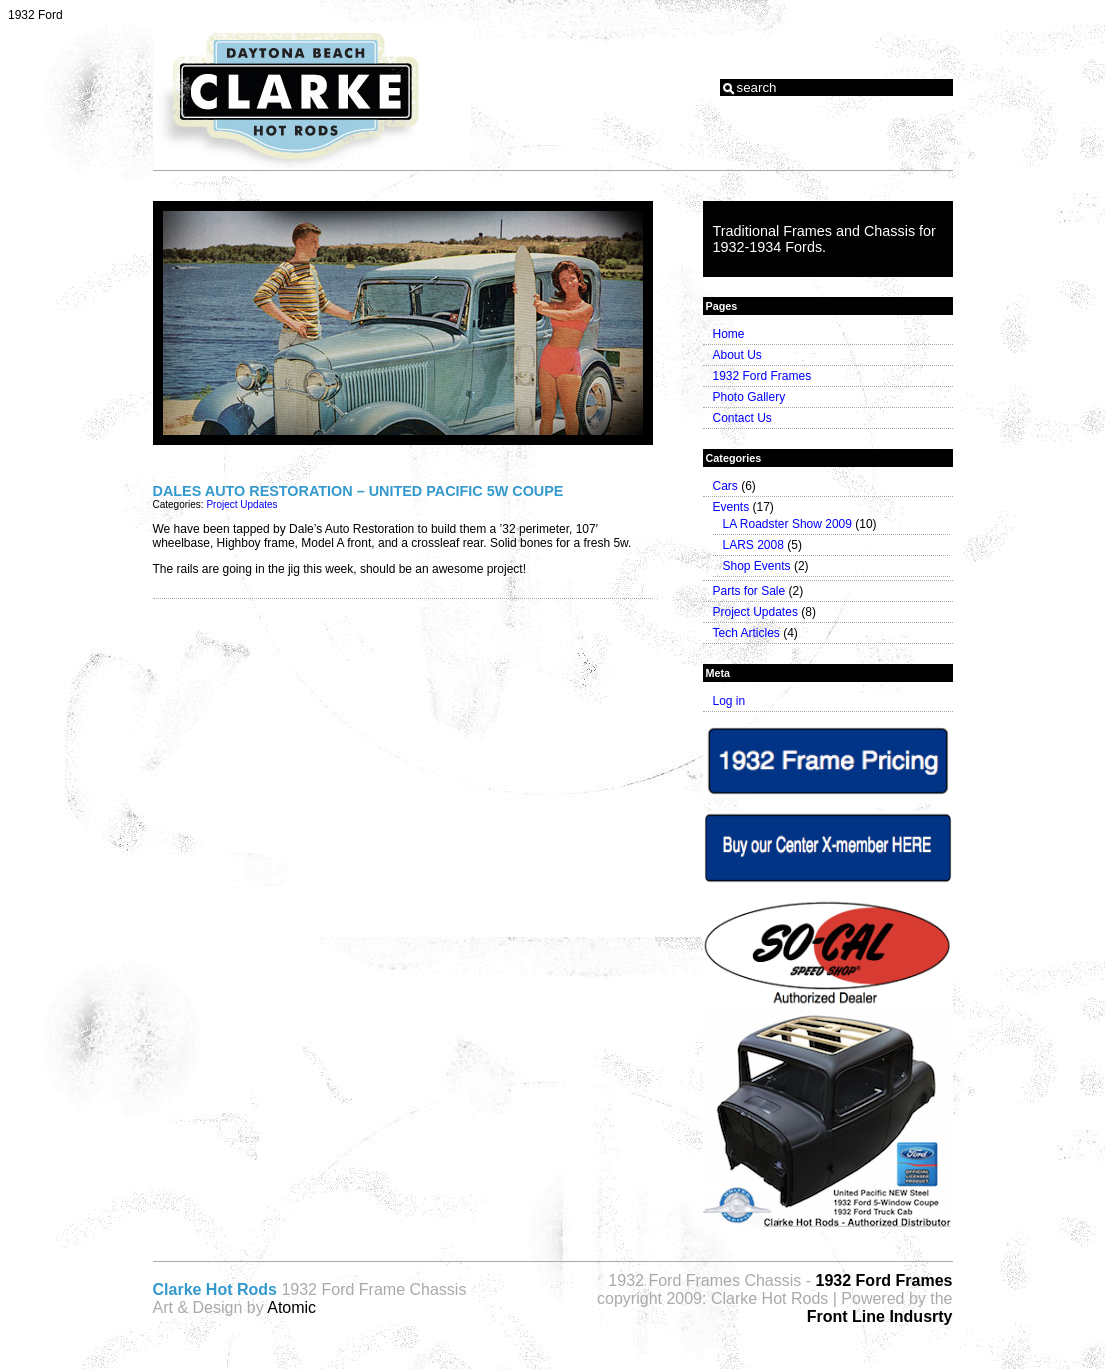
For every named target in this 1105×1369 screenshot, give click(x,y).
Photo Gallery (749, 397)
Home (729, 334)
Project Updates (241, 504)
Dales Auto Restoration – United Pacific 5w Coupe (358, 491)
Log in (729, 701)
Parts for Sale (749, 591)
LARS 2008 (753, 545)
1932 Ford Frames (762, 376)
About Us (737, 355)
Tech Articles (746, 633)
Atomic (291, 1307)
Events (731, 507)
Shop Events (757, 566)
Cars (725, 486)
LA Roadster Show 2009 (787, 524)
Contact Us (742, 418)
